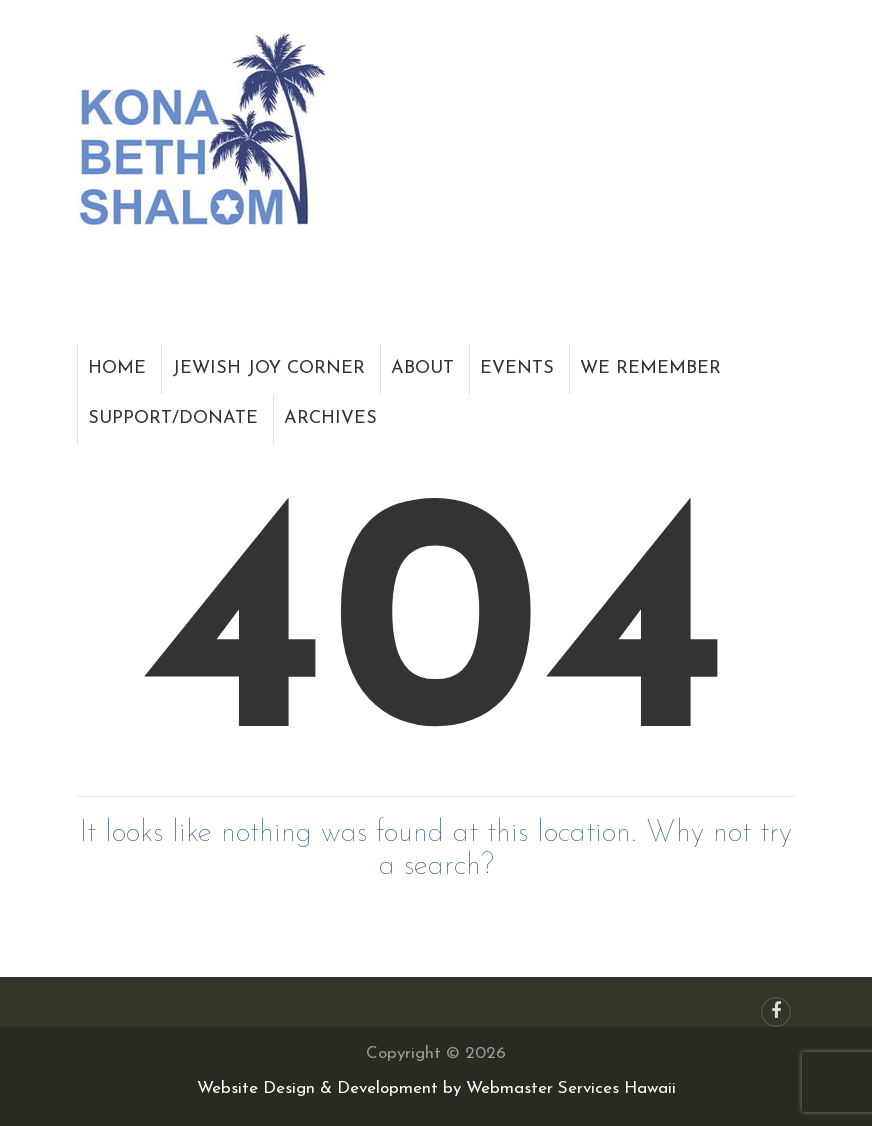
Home (117, 368)
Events (517, 368)
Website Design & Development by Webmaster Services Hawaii (436, 1088)
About (422, 368)
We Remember (650, 368)
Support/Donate (173, 418)
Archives (330, 418)
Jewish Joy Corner (268, 368)
